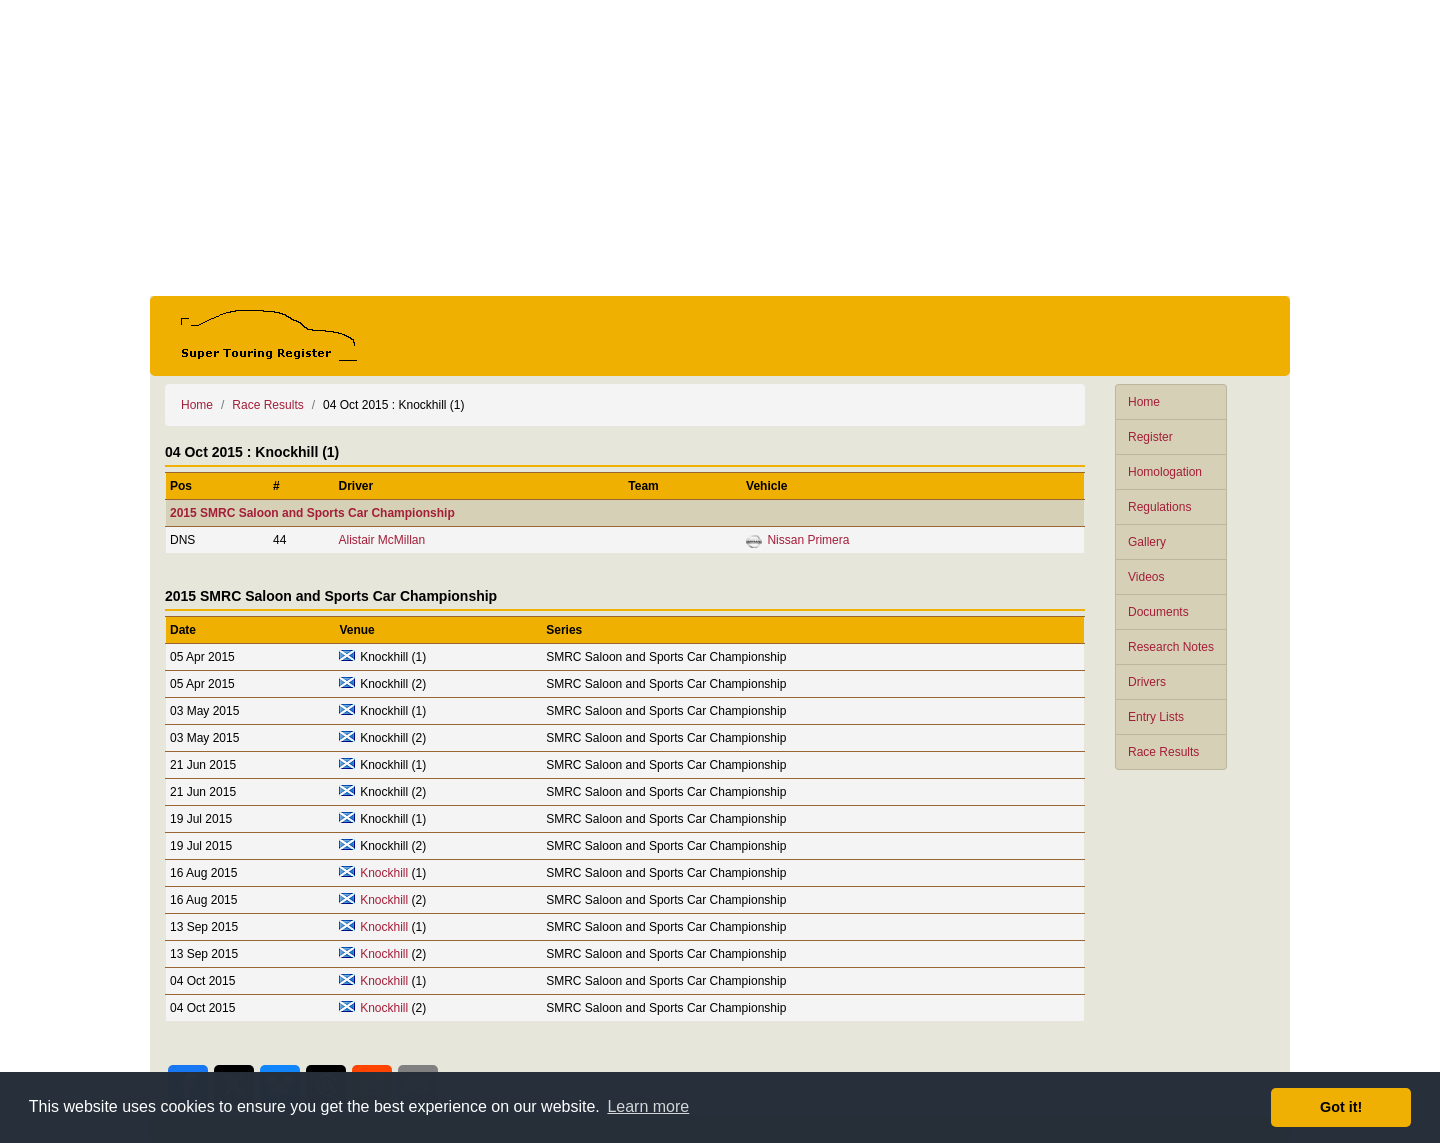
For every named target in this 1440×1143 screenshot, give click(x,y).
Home (1144, 402)
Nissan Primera (808, 540)
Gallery (1147, 542)
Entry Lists (1156, 717)
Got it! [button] (1341, 1107)
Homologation (1165, 472)
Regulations (1159, 507)
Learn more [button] (648, 1106)
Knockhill (384, 873)
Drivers (1147, 682)
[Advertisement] (720, 148)
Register (1150, 437)
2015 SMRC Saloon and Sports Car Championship (312, 513)
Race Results (1163, 752)
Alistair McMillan (381, 540)
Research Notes (1171, 647)
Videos (1146, 577)
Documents (1158, 612)
